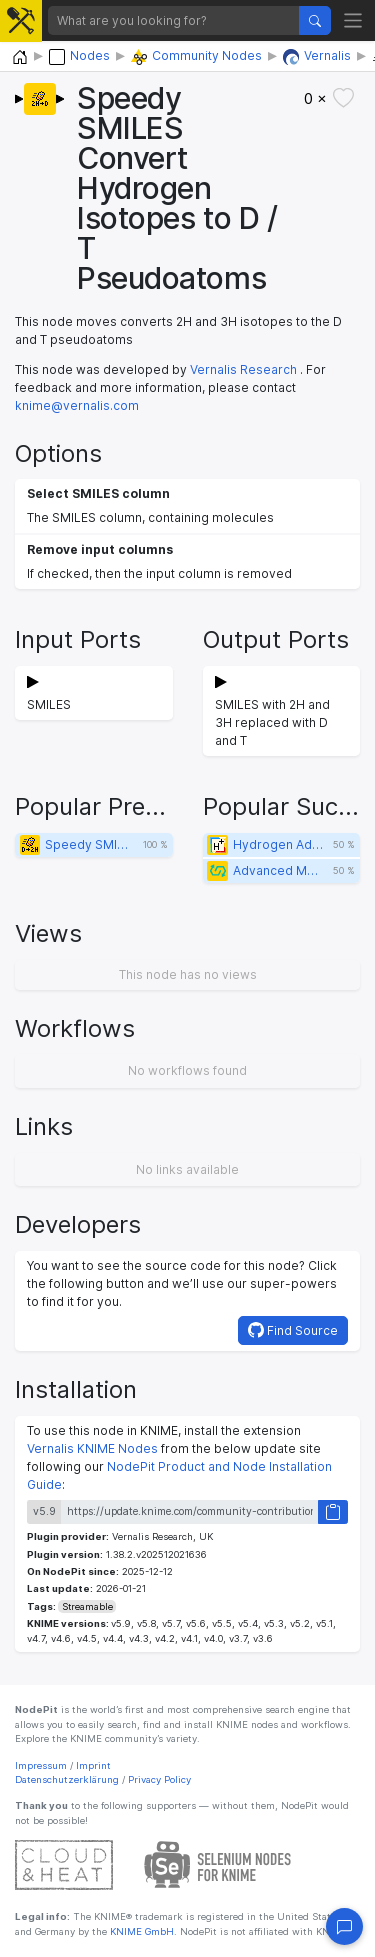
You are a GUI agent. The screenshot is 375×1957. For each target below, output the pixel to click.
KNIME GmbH (140, 1931)
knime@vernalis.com (77, 405)
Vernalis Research (243, 369)
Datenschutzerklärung (67, 1779)
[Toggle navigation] (353, 20)
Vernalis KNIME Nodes (92, 1448)
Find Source (293, 1330)
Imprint (93, 1765)
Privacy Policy (159, 1779)
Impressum (41, 1765)
